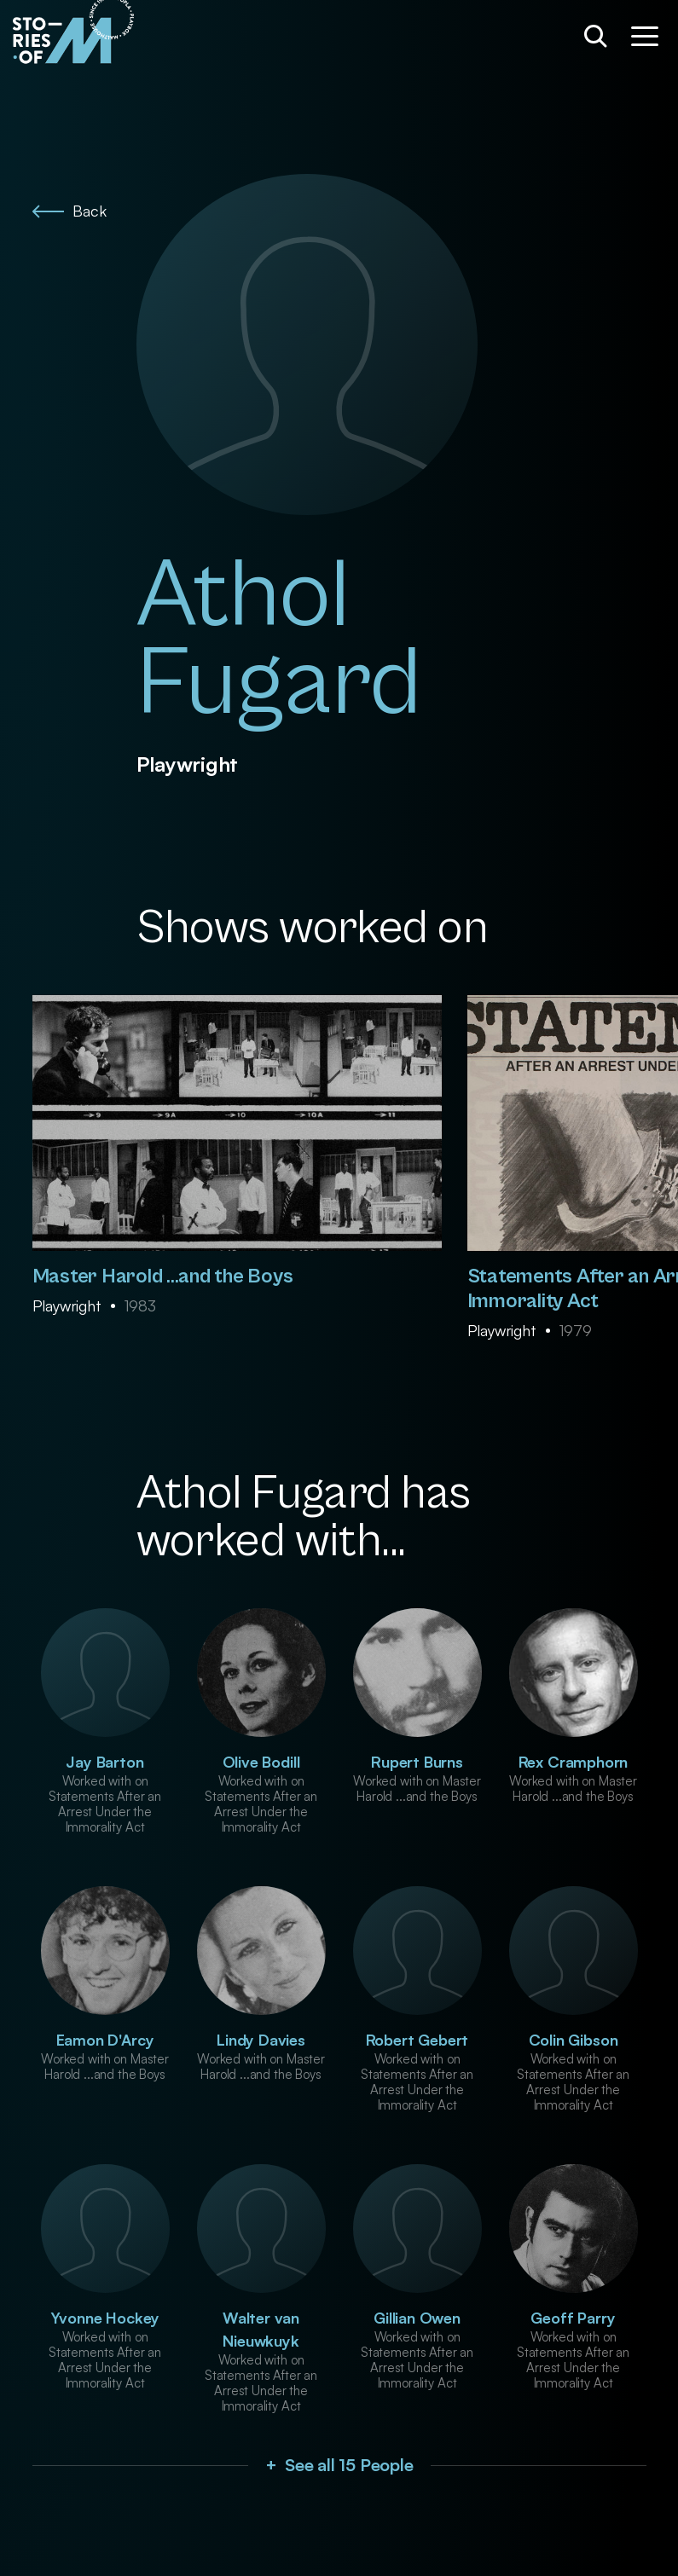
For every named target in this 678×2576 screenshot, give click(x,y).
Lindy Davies (261, 2039)
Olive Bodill (261, 1761)
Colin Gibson (573, 2039)
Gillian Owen (417, 2317)
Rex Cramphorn (574, 1761)
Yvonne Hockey (105, 2317)
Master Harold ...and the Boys (162, 1276)
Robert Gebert (417, 2039)
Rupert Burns (417, 1761)
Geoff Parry (572, 2317)
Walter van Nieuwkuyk (261, 2329)
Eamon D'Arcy (105, 2039)
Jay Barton (104, 1761)
